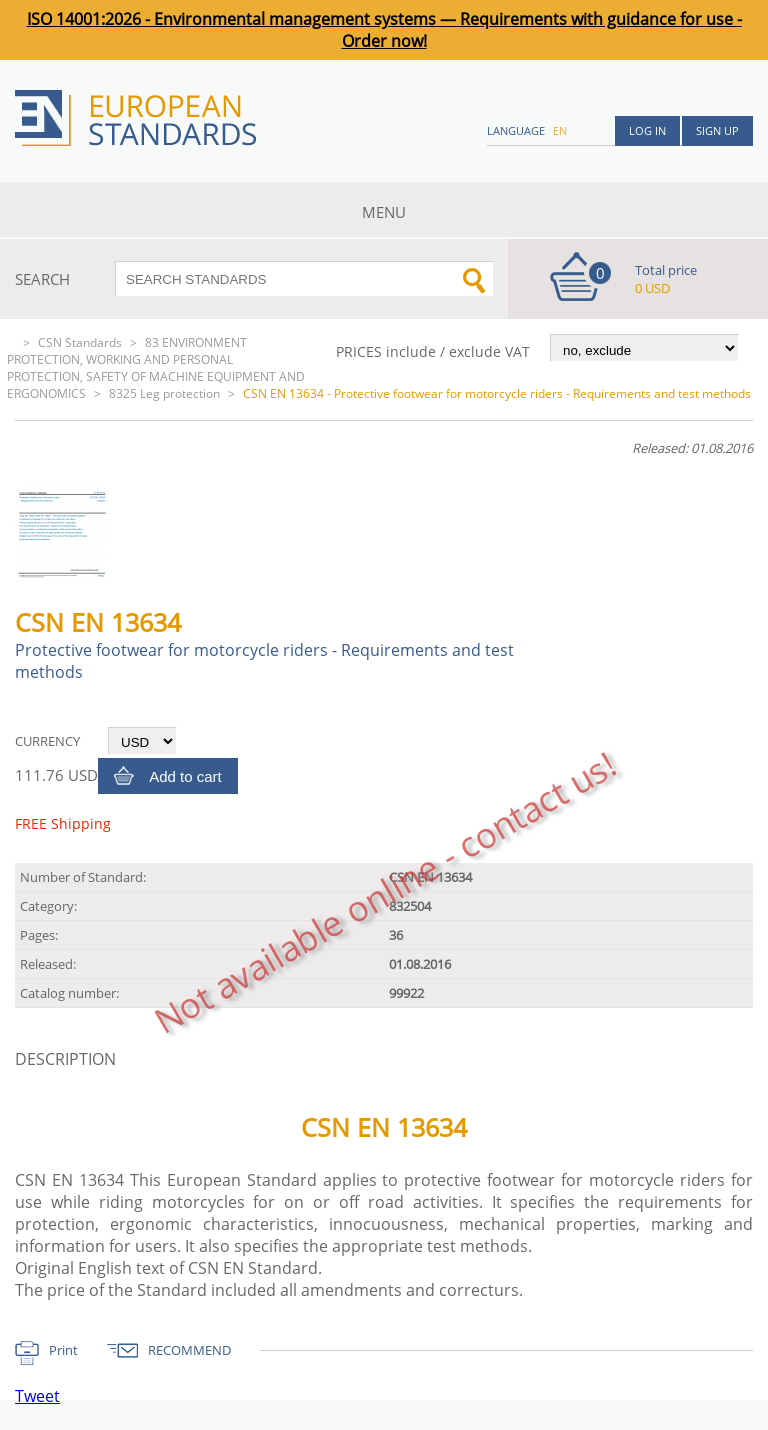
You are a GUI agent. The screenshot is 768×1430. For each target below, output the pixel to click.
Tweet (37, 1396)
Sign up (717, 130)
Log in (647, 130)
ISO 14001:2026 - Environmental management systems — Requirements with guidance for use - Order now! (384, 30)
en (560, 130)
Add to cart (185, 776)
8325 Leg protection (164, 393)
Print (63, 1350)
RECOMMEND (189, 1350)
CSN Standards (80, 342)
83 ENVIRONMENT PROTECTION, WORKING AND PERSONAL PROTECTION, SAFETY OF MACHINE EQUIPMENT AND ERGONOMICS (156, 368)
